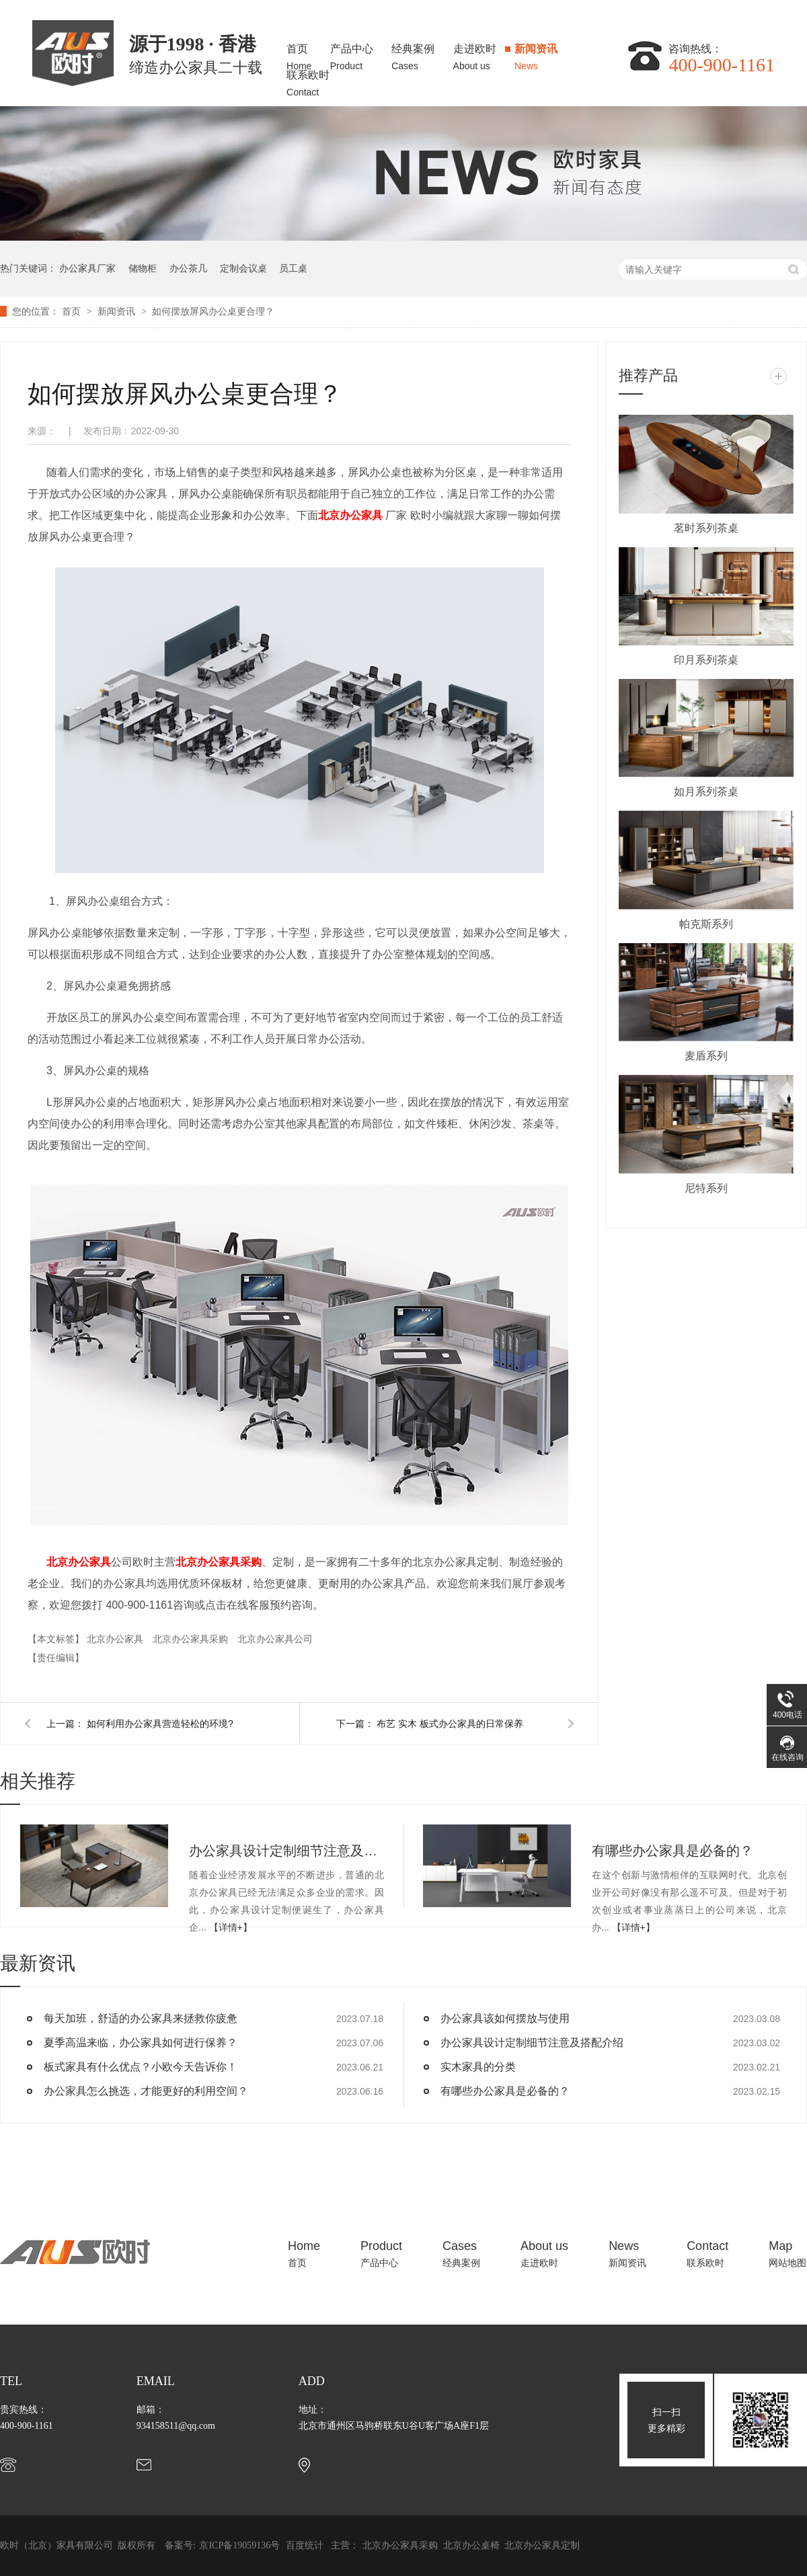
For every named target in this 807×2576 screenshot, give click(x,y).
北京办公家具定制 (542, 2545)
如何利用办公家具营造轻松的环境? (160, 1723)
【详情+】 (230, 1927)
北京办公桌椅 (472, 2545)
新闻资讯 (536, 53)
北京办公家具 (350, 515)
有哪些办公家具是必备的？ (672, 1850)
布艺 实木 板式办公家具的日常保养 (450, 1723)
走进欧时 (474, 53)
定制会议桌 (243, 268)
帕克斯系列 (706, 924)
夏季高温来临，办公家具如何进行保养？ (140, 2042)
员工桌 (293, 268)
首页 (298, 53)
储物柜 (142, 268)
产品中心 (351, 53)
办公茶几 (188, 268)
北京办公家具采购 (219, 1562)
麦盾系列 (706, 1055)
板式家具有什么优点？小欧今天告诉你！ (140, 2066)
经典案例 (412, 53)
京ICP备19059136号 (239, 2545)
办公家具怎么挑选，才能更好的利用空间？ (146, 2091)
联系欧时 (308, 79)
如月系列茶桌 (706, 791)
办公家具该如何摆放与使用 (505, 2018)
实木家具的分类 (478, 2066)
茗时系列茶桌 (706, 528)
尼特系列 (706, 1188)
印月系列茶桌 (706, 660)
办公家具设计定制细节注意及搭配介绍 (286, 1850)
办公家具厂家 (87, 268)
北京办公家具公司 (275, 1639)
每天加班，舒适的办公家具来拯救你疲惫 (140, 2018)
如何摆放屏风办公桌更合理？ (213, 311)
